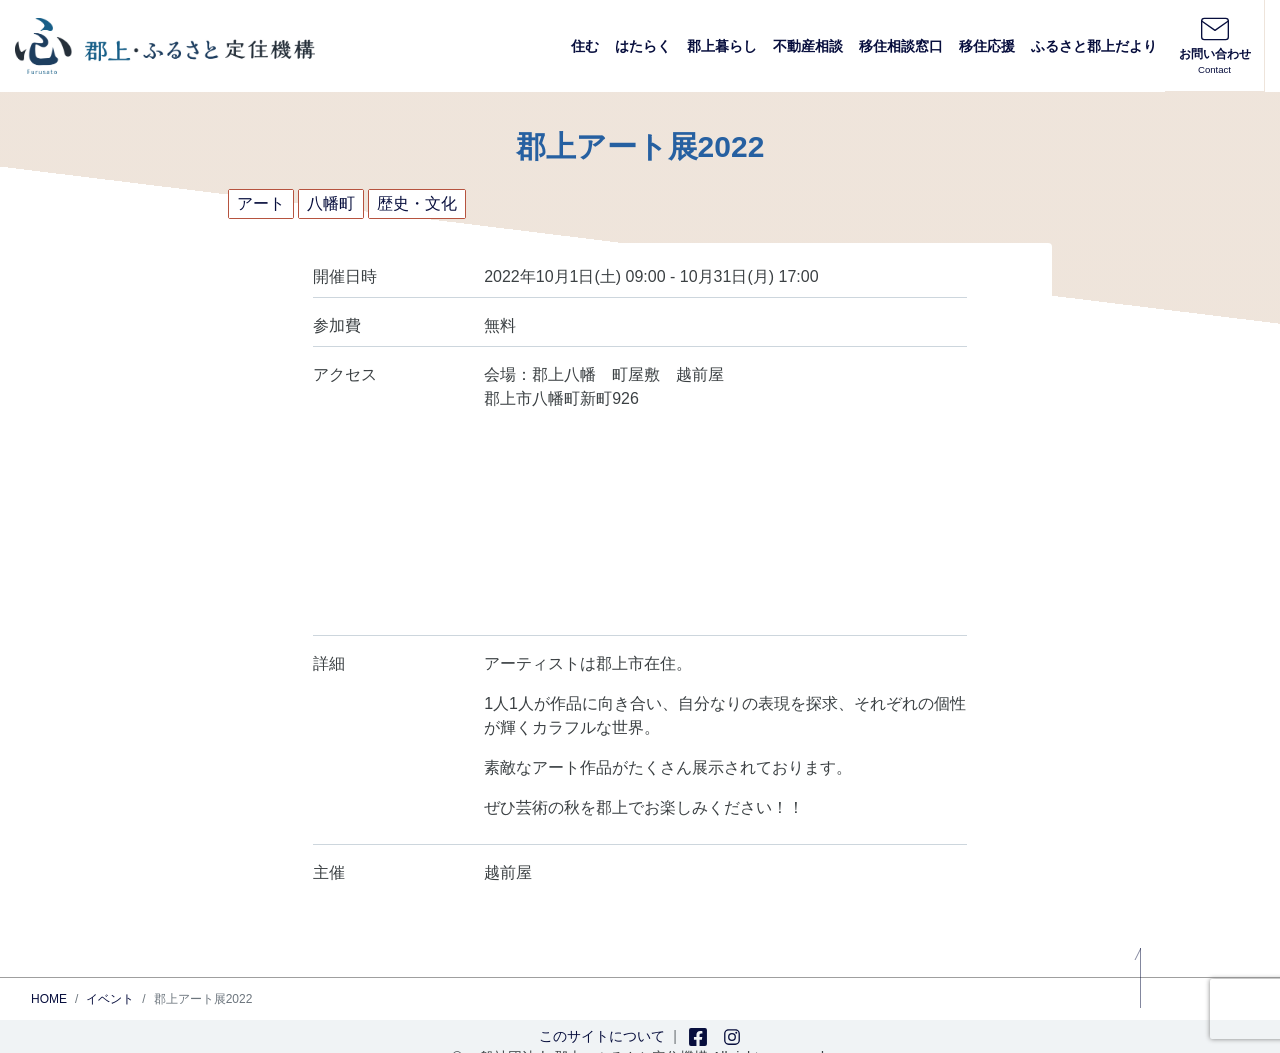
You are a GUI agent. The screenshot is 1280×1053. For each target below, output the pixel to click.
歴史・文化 (417, 203)
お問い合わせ (1214, 45)
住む (585, 46)
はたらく (643, 46)
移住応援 (987, 46)
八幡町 (331, 203)
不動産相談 (808, 46)
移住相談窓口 (901, 46)
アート (261, 203)
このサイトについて (602, 1036)
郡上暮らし (722, 46)
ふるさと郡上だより (1094, 46)
